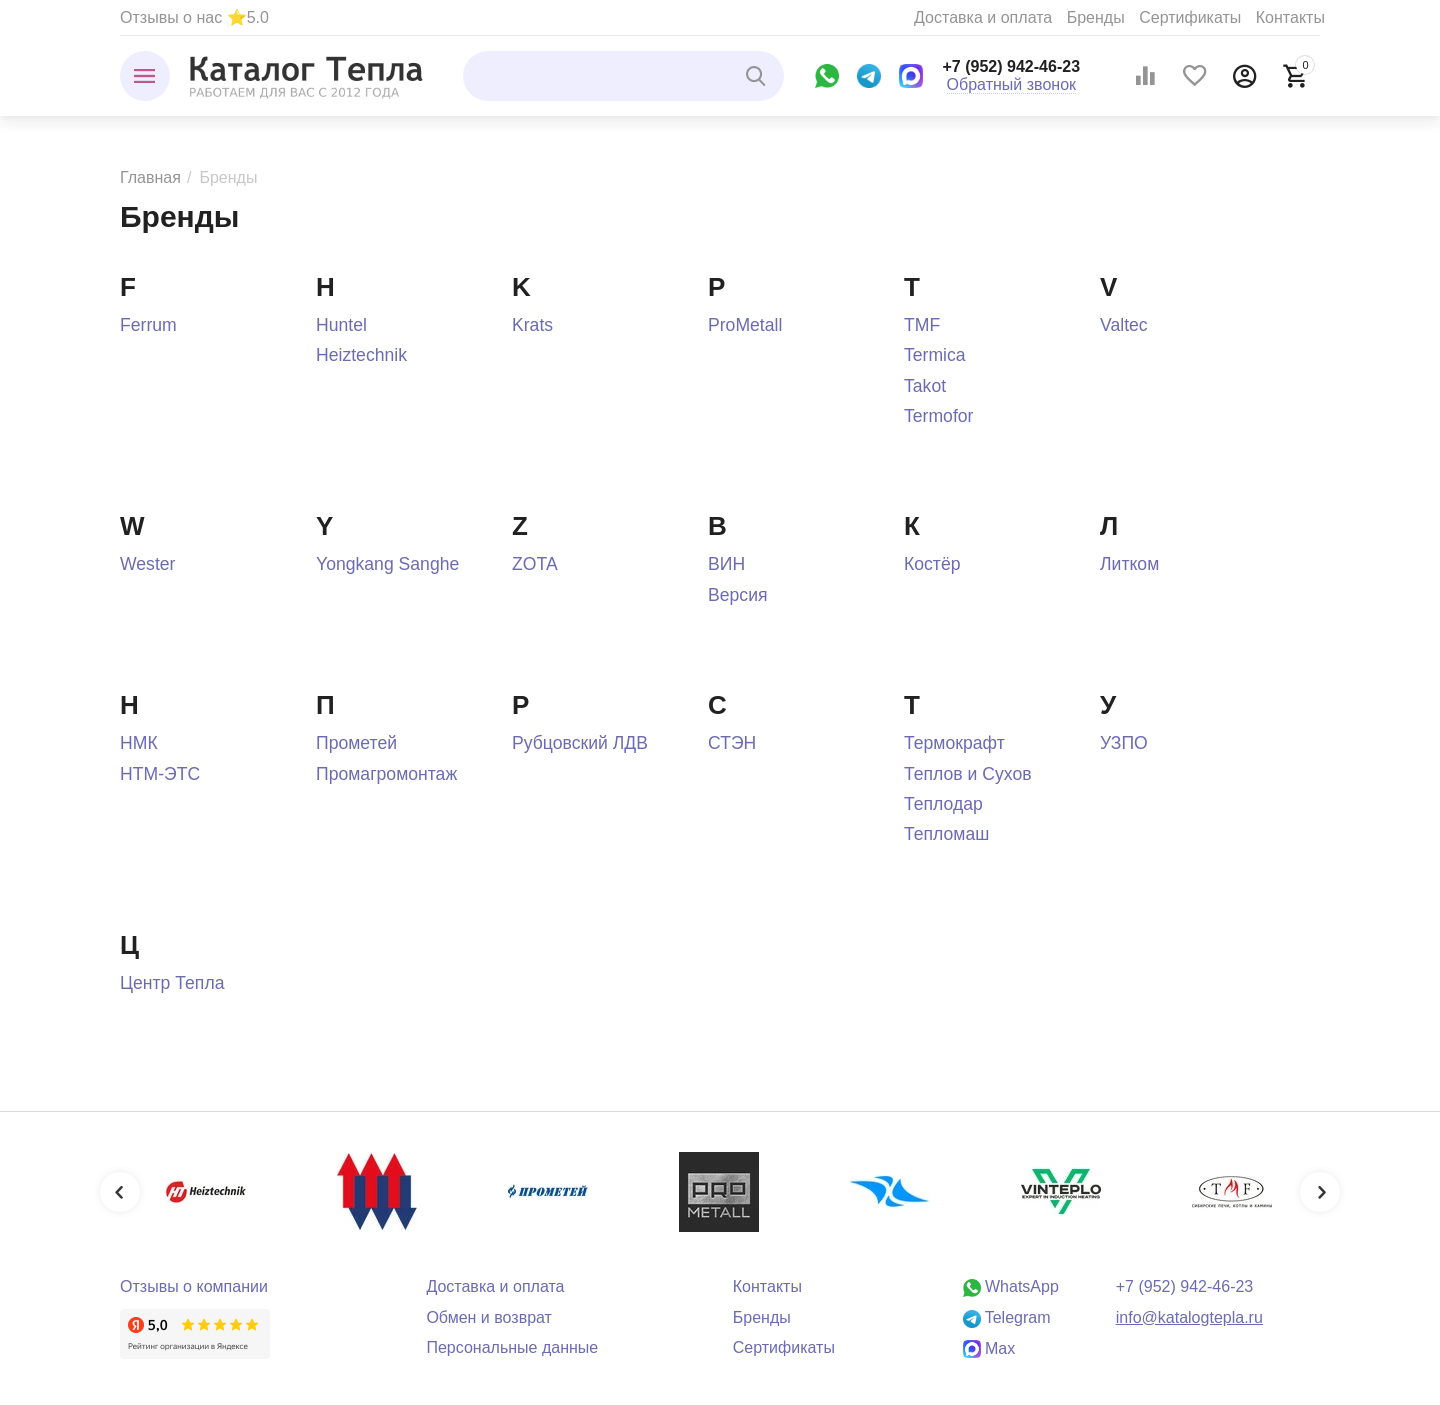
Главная (150, 177)
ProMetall (745, 325)
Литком (1129, 564)
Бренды (1096, 17)
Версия (738, 595)
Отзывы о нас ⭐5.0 (194, 17)
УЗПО (1124, 743)
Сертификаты (1190, 17)
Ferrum (148, 325)
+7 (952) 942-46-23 (1012, 66)
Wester (147, 564)
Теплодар (943, 804)
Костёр (932, 564)
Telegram (1007, 1317)
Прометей (356, 743)
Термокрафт (954, 743)
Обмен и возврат (489, 1317)
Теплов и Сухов (968, 774)
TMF (922, 325)
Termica (935, 355)
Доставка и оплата (983, 17)
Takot (925, 386)
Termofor (938, 416)
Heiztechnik (361, 355)
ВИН (726, 564)
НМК (139, 743)
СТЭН (732, 743)
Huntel (341, 325)
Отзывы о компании (194, 1286)
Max (989, 1348)
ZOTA (535, 564)
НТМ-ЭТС (160, 774)
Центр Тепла (172, 983)
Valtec (1124, 325)
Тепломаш (946, 834)
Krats (532, 325)
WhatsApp (1011, 1286)
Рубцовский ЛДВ (580, 743)
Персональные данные (512, 1347)
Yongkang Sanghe (387, 564)
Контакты (1290, 17)
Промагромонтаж (386, 774)
